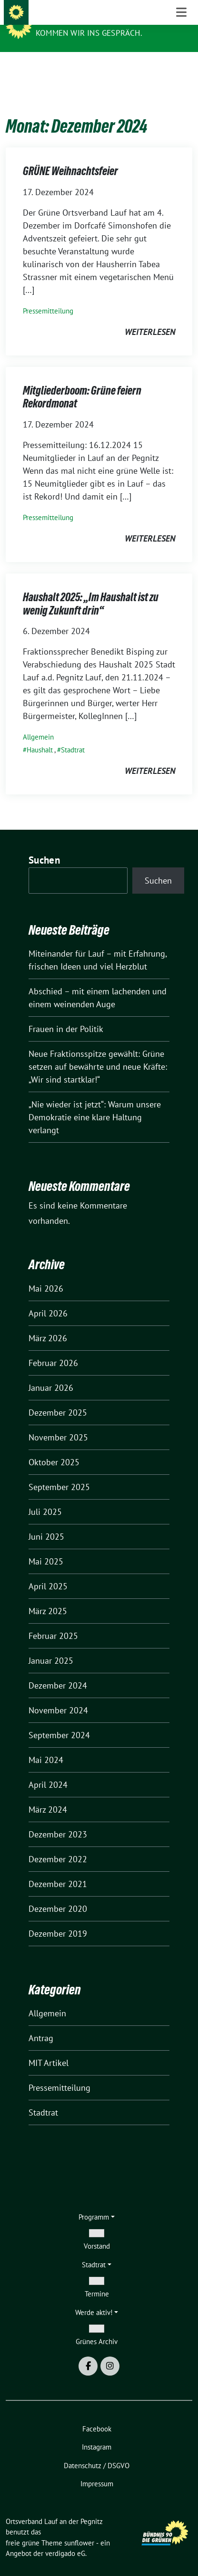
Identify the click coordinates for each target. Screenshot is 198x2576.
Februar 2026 (53, 1348)
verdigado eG (65, 2538)
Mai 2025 (46, 1546)
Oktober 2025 (54, 1447)
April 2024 (48, 1769)
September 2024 (59, 1720)
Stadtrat (73, 735)
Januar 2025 (51, 1645)
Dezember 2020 (58, 1893)
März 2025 (48, 1596)
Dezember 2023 (58, 1819)
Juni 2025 (46, 1521)
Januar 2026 (51, 1372)
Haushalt (40, 735)
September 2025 (59, 1472)
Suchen (44, 845)
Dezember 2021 (58, 1869)
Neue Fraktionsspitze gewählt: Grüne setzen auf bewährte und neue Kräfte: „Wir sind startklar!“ (98, 1051)
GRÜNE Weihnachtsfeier (70, 156)
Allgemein (38, 722)
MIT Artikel (49, 2048)
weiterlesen (150, 317)
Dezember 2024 (58, 1670)
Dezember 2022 (58, 1844)
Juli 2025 (45, 1496)
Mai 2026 (46, 1273)
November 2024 (58, 1695)
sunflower (79, 2528)
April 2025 (48, 1571)
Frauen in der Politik (66, 1014)
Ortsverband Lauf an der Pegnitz (112, 20)
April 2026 (48, 1298)
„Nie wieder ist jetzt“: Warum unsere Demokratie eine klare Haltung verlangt (95, 1102)
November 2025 (58, 1422)
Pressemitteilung (48, 296)
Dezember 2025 (58, 1397)
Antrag (41, 2023)
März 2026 (48, 1323)
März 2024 (48, 1794)
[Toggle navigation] (181, 67)
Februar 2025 (53, 1621)
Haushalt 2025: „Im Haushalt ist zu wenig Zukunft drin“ (90, 589)
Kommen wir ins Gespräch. (89, 33)
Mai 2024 (46, 1745)
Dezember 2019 (58, 1918)
